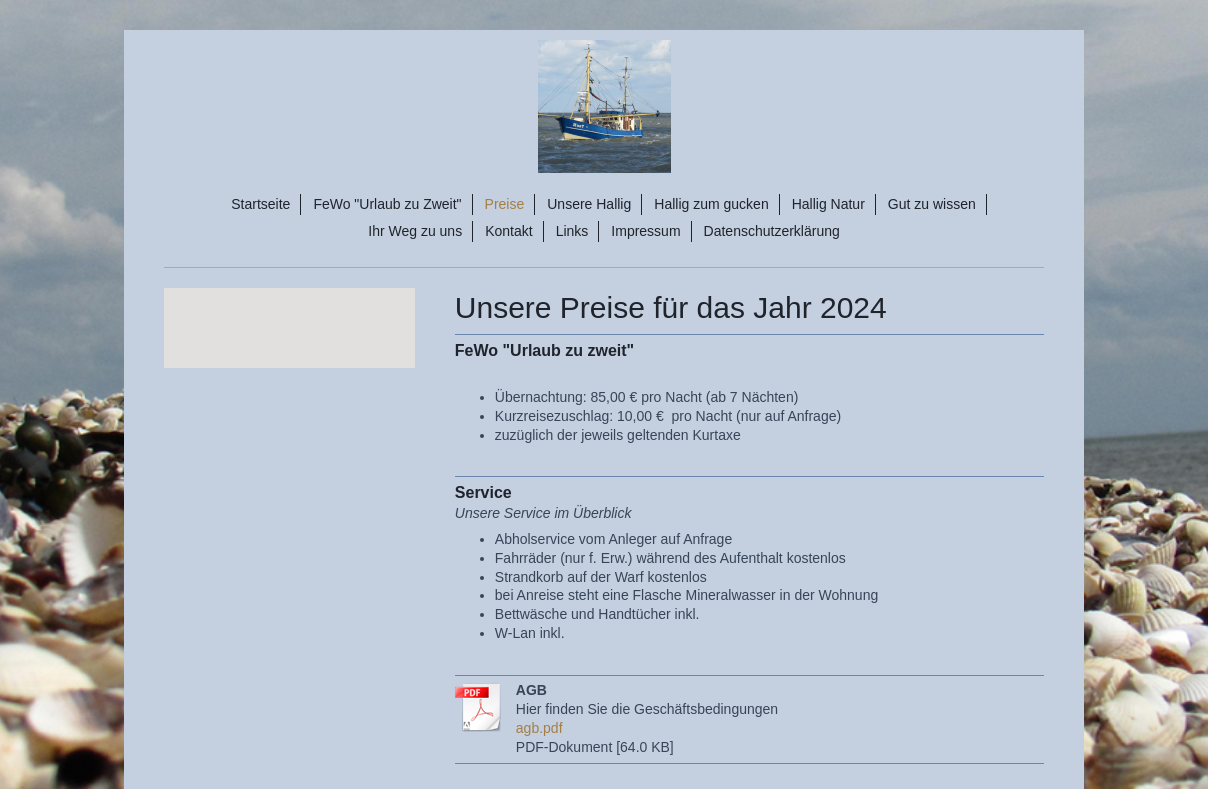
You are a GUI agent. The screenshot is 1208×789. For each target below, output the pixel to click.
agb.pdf (539, 728)
